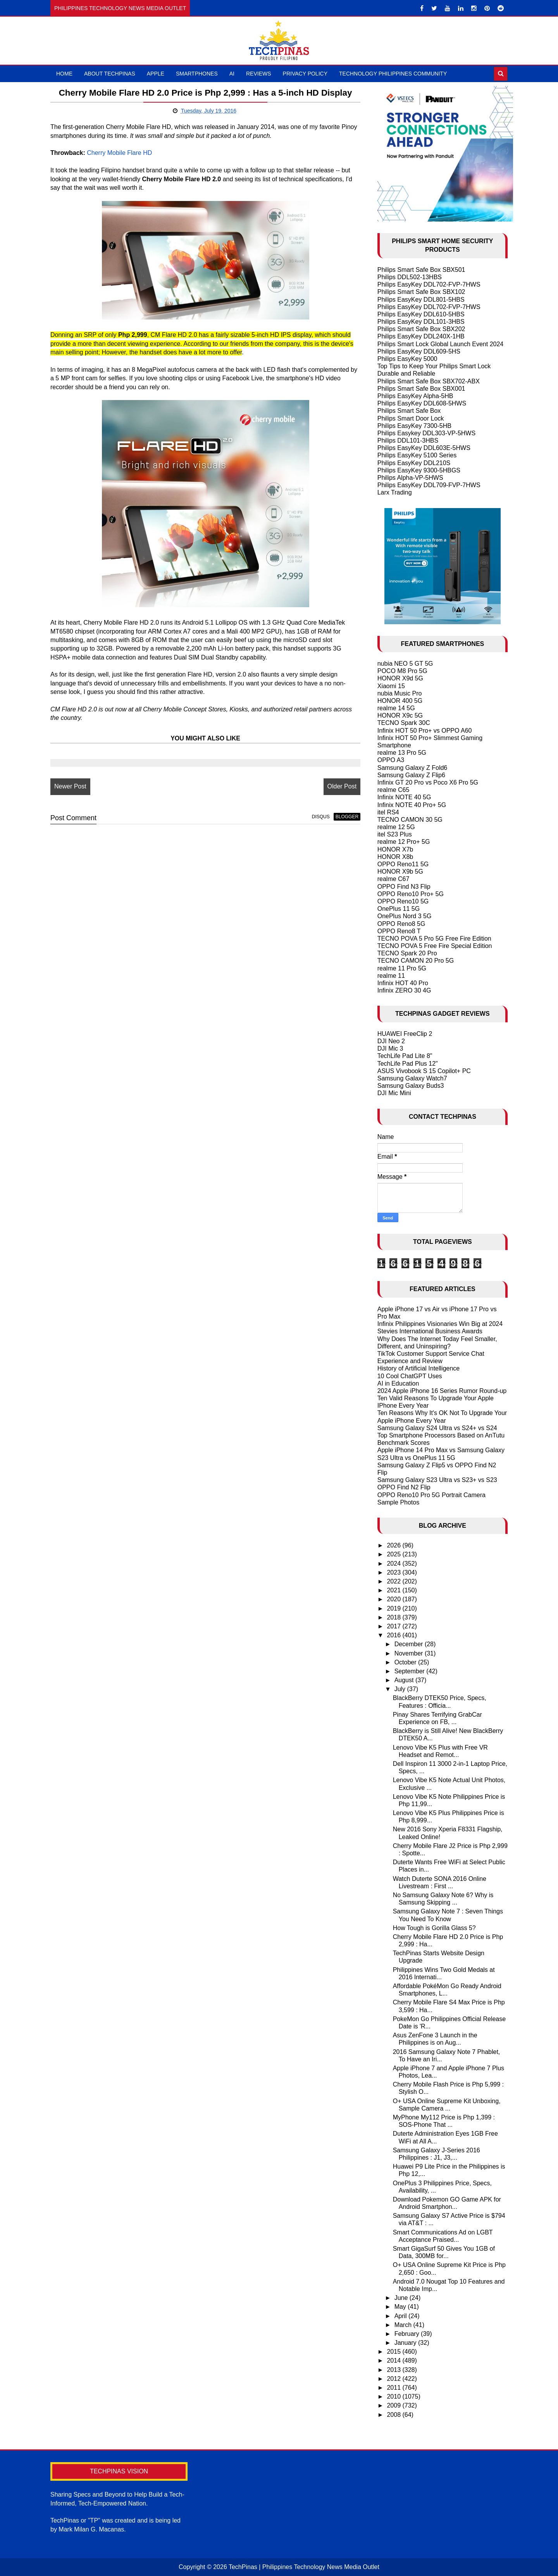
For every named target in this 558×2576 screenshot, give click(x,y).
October (406, 1662)
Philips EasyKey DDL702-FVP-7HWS (428, 284)
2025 (394, 1554)
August (404, 1680)
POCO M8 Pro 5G (402, 671)
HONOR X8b (395, 857)
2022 (394, 1581)
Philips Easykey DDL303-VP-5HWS (426, 433)
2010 (394, 2396)
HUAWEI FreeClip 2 (404, 1033)
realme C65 (393, 790)
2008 (394, 2414)
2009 (394, 2405)
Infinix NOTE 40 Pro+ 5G (411, 805)
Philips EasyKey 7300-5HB (414, 425)
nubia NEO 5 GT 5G (405, 663)
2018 (394, 1617)
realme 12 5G (396, 827)
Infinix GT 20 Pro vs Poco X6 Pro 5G (427, 782)
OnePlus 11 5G (398, 908)
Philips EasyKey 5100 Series (417, 455)
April (401, 2316)
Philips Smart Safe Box (409, 410)
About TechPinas (109, 73)
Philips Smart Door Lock (410, 418)
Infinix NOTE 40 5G (404, 797)
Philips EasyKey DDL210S (414, 463)
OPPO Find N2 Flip (404, 1487)
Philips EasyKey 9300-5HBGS (418, 470)
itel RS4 (388, 812)
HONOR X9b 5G (400, 871)
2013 (394, 2369)
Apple (155, 73)
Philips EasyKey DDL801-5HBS (421, 299)
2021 (394, 1590)
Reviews (258, 73)
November (409, 1653)
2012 (394, 2378)
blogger (343, 816)
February (407, 2333)
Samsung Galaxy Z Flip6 (411, 775)
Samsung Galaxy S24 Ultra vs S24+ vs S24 (437, 1428)
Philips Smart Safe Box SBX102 (421, 292)
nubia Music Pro (399, 693)
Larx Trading (394, 492)
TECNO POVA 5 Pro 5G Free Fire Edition (434, 938)
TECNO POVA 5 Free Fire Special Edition (434, 946)
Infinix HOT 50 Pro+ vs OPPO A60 (424, 730)
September (410, 1671)
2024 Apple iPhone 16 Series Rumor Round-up (442, 1391)
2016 (394, 1635)
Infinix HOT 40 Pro (402, 983)
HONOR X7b (395, 849)
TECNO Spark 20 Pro (407, 953)
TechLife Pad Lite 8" (404, 1056)
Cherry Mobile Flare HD (119, 152)
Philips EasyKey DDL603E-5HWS (423, 448)
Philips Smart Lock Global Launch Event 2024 (440, 344)
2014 (394, 2360)
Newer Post (70, 786)
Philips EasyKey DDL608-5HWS (421, 403)
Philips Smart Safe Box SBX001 (421, 388)
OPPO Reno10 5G (403, 901)
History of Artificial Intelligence (418, 1368)
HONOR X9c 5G (400, 715)
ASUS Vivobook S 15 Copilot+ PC (424, 1071)
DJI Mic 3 (390, 1048)
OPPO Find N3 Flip (404, 886)
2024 (394, 1563)
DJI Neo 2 (391, 1041)
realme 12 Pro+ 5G (403, 841)
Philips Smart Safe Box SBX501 (421, 269)
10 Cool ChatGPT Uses (409, 1376)
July (400, 1689)
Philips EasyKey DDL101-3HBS (421, 321)
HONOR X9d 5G (400, 678)
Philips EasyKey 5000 (407, 358)
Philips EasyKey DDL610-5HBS (421, 314)
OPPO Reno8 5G (401, 923)
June (402, 2297)
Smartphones (197, 73)
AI (231, 73)
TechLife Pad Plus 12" (407, 1063)
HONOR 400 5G (399, 700)
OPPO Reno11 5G (403, 864)
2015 (394, 2351)
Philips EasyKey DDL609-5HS (418, 351)
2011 (394, 2387)
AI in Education (398, 1383)
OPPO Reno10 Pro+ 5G (410, 894)
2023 (394, 1572)
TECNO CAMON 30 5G (410, 819)
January (406, 2342)
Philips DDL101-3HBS (407, 440)
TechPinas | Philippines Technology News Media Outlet (304, 2567)
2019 (394, 1608)
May (401, 2306)
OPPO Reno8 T (399, 931)
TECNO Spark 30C (403, 723)
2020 (394, 1599)
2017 (394, 1626)
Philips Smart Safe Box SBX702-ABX (428, 381)
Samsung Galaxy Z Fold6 (412, 767)
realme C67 (393, 879)
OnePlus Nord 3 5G (404, 916)
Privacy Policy (305, 73)
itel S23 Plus (394, 834)
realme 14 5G (396, 708)
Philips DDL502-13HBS (409, 277)
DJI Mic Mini (394, 1093)
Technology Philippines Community (393, 73)
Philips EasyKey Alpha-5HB (415, 396)
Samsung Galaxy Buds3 (410, 1085)
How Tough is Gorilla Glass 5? (434, 1928)
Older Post (338, 786)
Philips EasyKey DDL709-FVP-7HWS (428, 485)
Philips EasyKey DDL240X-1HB (421, 336)
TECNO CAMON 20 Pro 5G (415, 960)
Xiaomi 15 (391, 686)
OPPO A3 (390, 760)
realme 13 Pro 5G (401, 752)
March (403, 2325)
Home (64, 73)
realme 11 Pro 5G (401, 968)
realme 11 (391, 975)
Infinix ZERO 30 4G (404, 990)
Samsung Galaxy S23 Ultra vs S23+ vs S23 (437, 1480)
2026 (394, 1545)
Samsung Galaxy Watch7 (412, 1078)
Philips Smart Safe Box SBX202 (421, 329)
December (409, 1644)
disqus (317, 816)
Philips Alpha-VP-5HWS (410, 477)
